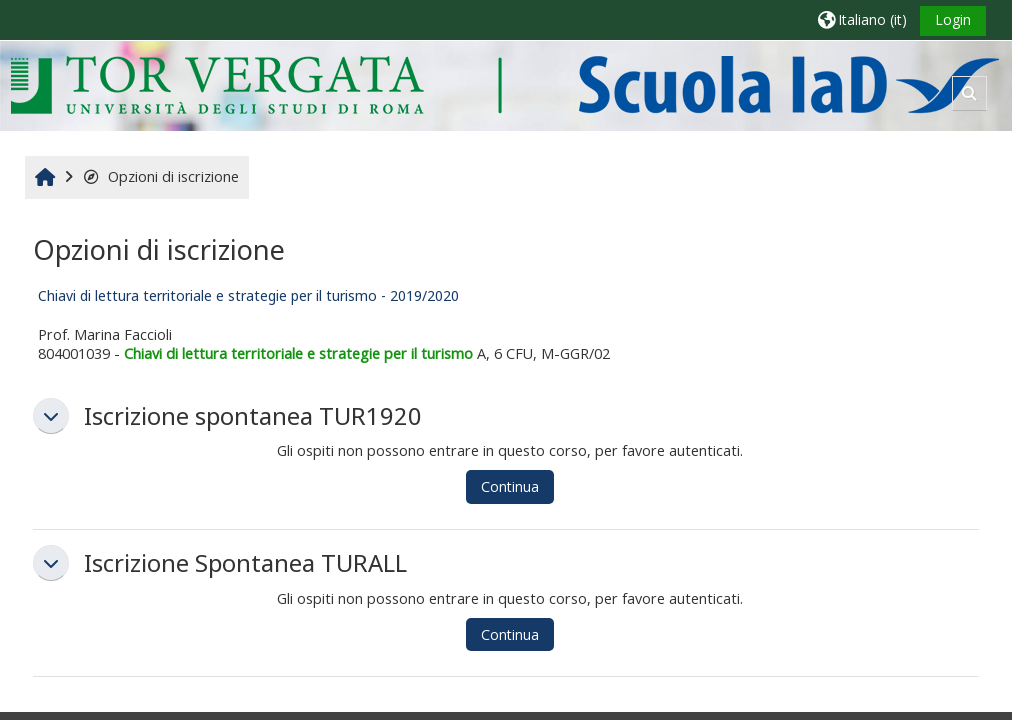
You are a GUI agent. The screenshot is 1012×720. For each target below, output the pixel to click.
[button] (862, 19)
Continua (510, 486)
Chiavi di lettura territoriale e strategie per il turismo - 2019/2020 (248, 295)
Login (953, 19)
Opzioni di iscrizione (160, 176)
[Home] (504, 84)
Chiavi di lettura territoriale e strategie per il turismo (298, 353)
